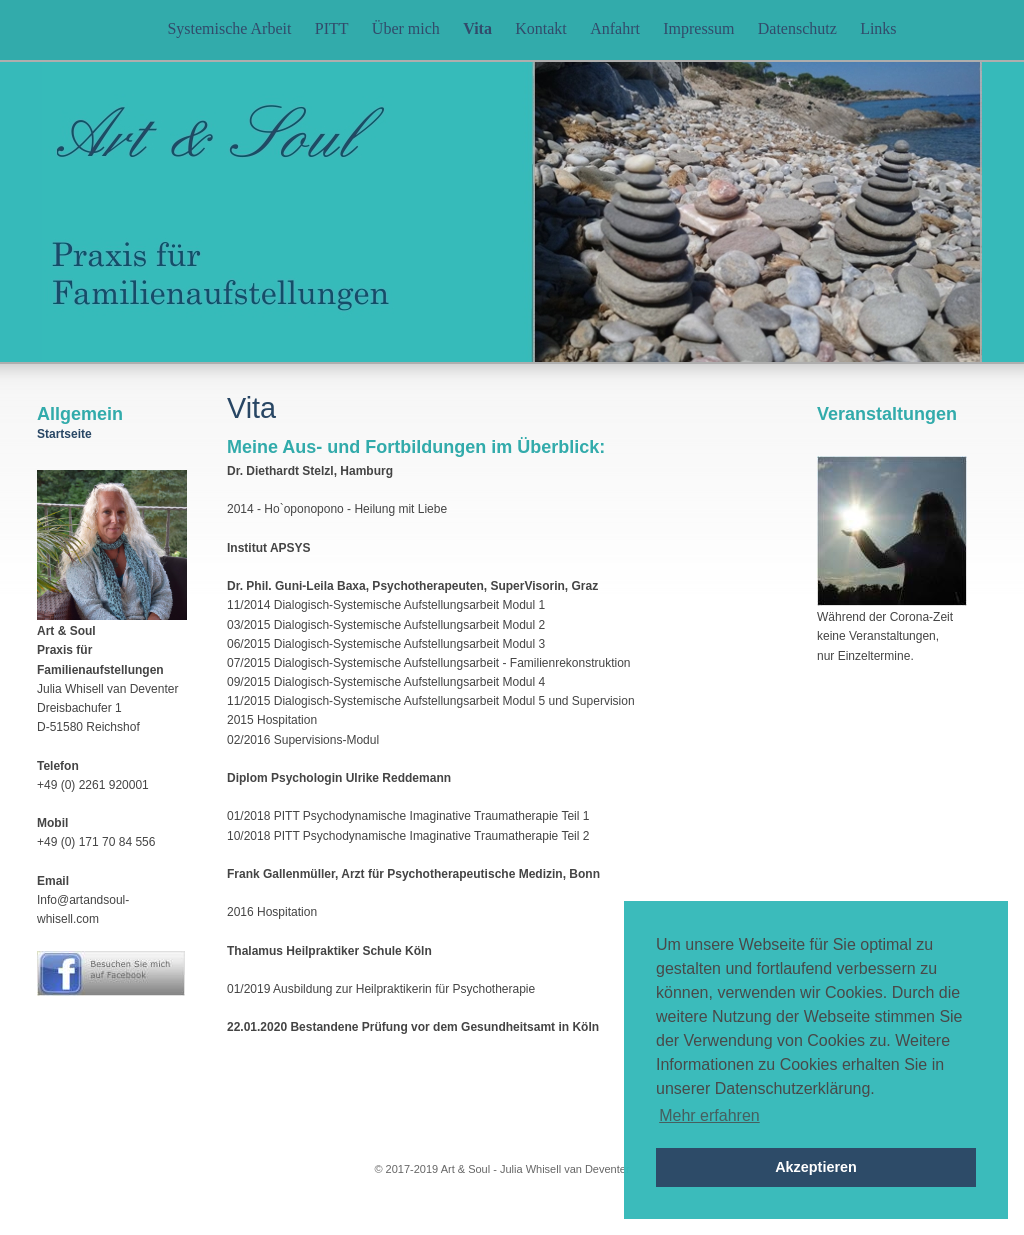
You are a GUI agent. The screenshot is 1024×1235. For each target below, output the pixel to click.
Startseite (64, 434)
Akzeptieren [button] (816, 1167)
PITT (332, 28)
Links (878, 28)
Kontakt (541, 28)
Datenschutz (797, 28)
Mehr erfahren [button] (709, 1115)
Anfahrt (615, 28)
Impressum (698, 28)
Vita (477, 28)
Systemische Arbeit (229, 28)
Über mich (406, 28)
